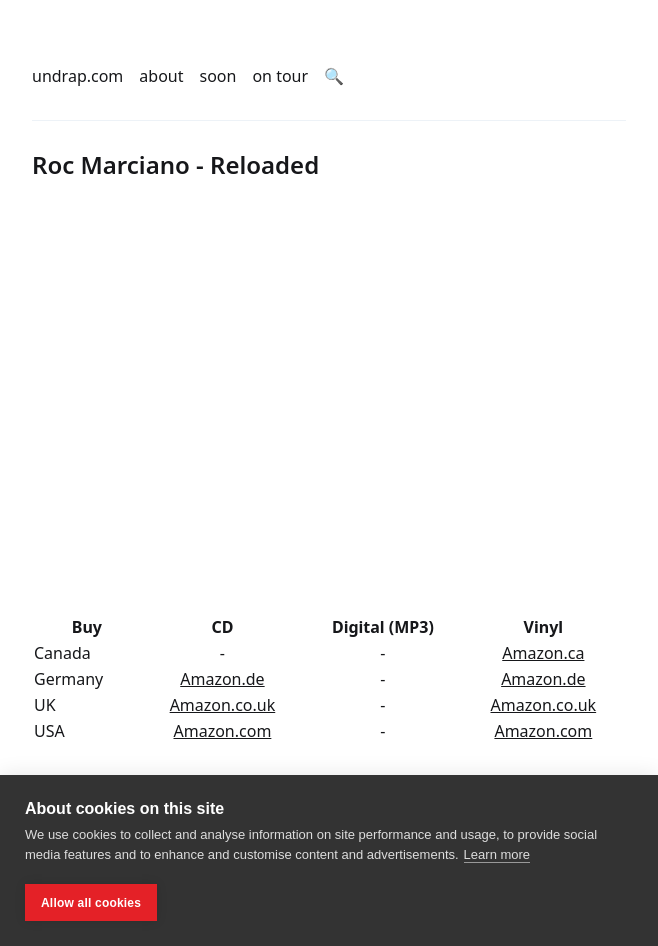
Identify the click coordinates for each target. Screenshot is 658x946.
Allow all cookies (91, 903)
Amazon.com (223, 731)
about (161, 76)
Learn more (497, 854)
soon (218, 76)
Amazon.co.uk (223, 705)
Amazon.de (222, 679)
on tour (280, 76)
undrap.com (77, 76)
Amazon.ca (543, 653)
